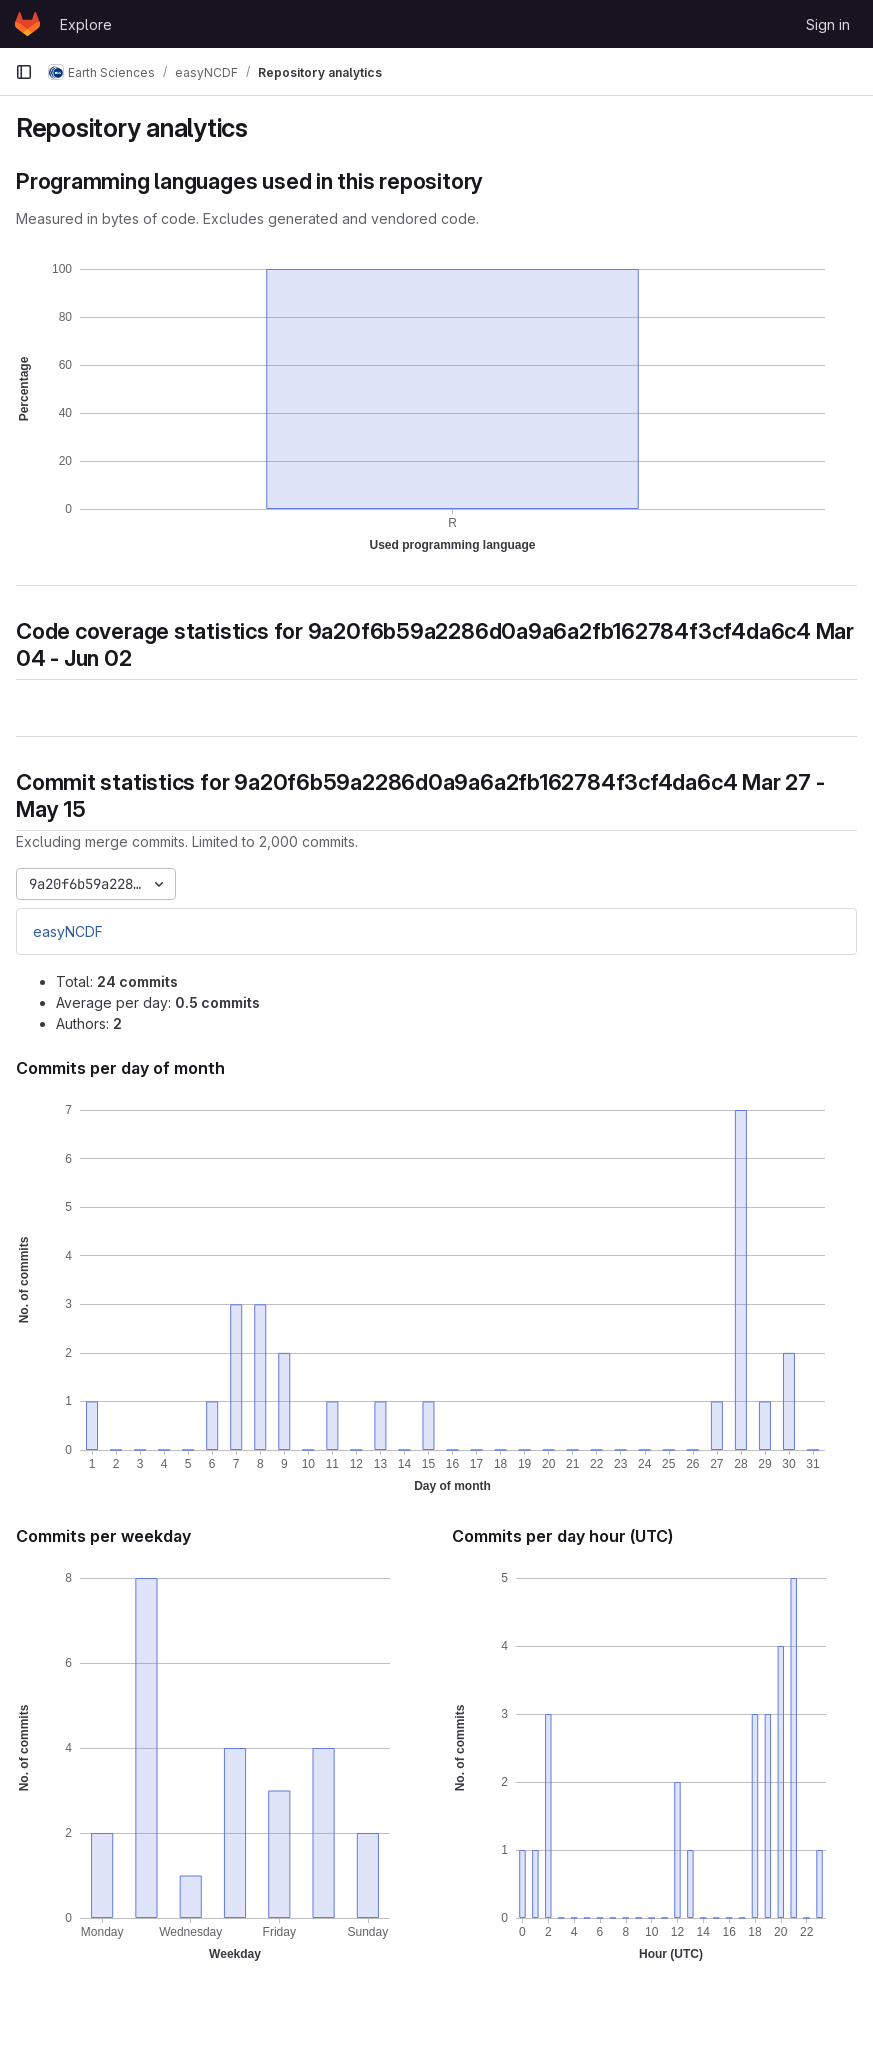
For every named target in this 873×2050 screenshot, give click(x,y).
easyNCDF (68, 931)
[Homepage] (27, 24)
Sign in (828, 24)
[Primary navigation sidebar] (24, 72)
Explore (86, 24)
